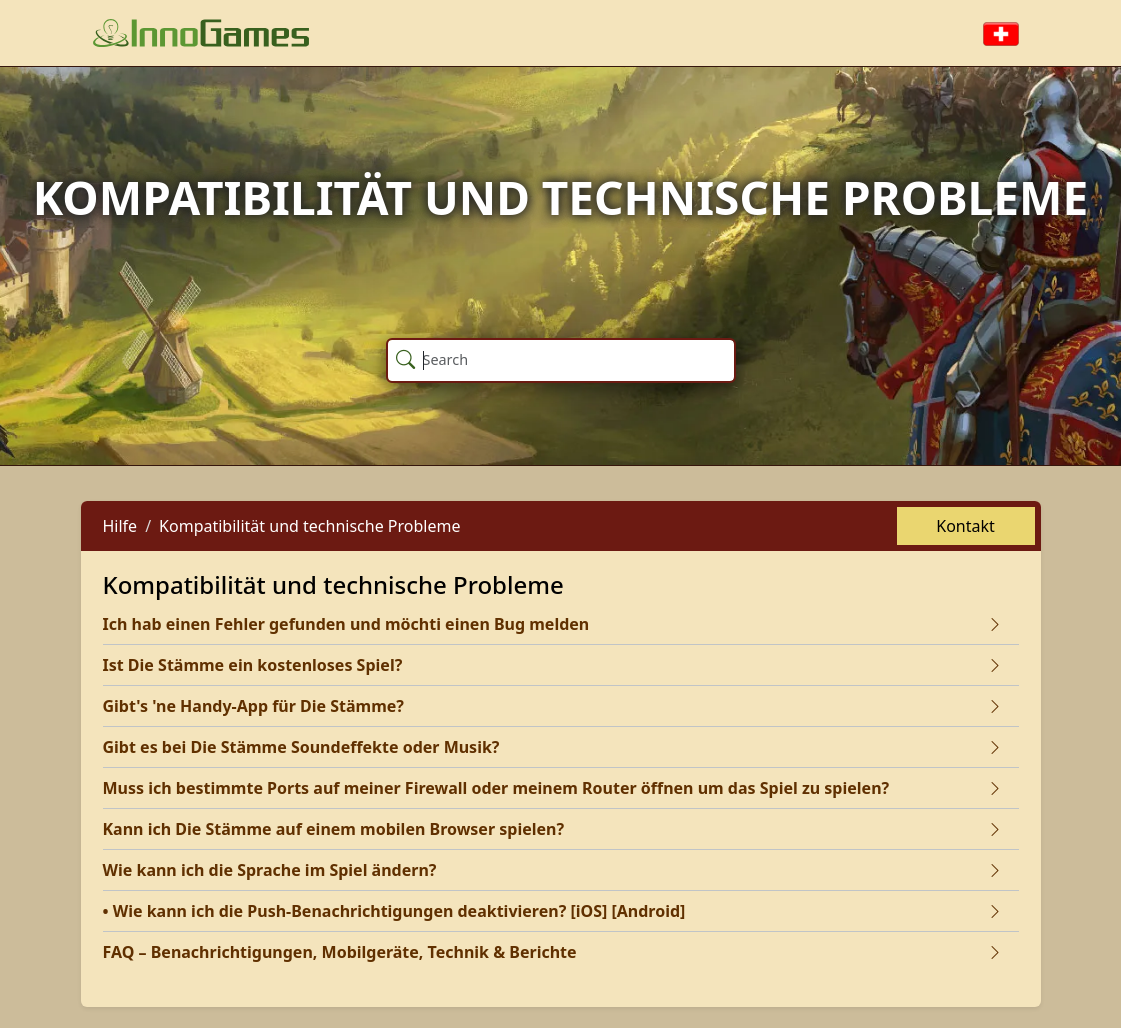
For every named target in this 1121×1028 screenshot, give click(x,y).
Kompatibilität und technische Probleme (309, 526)
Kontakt (965, 526)
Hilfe (120, 526)
